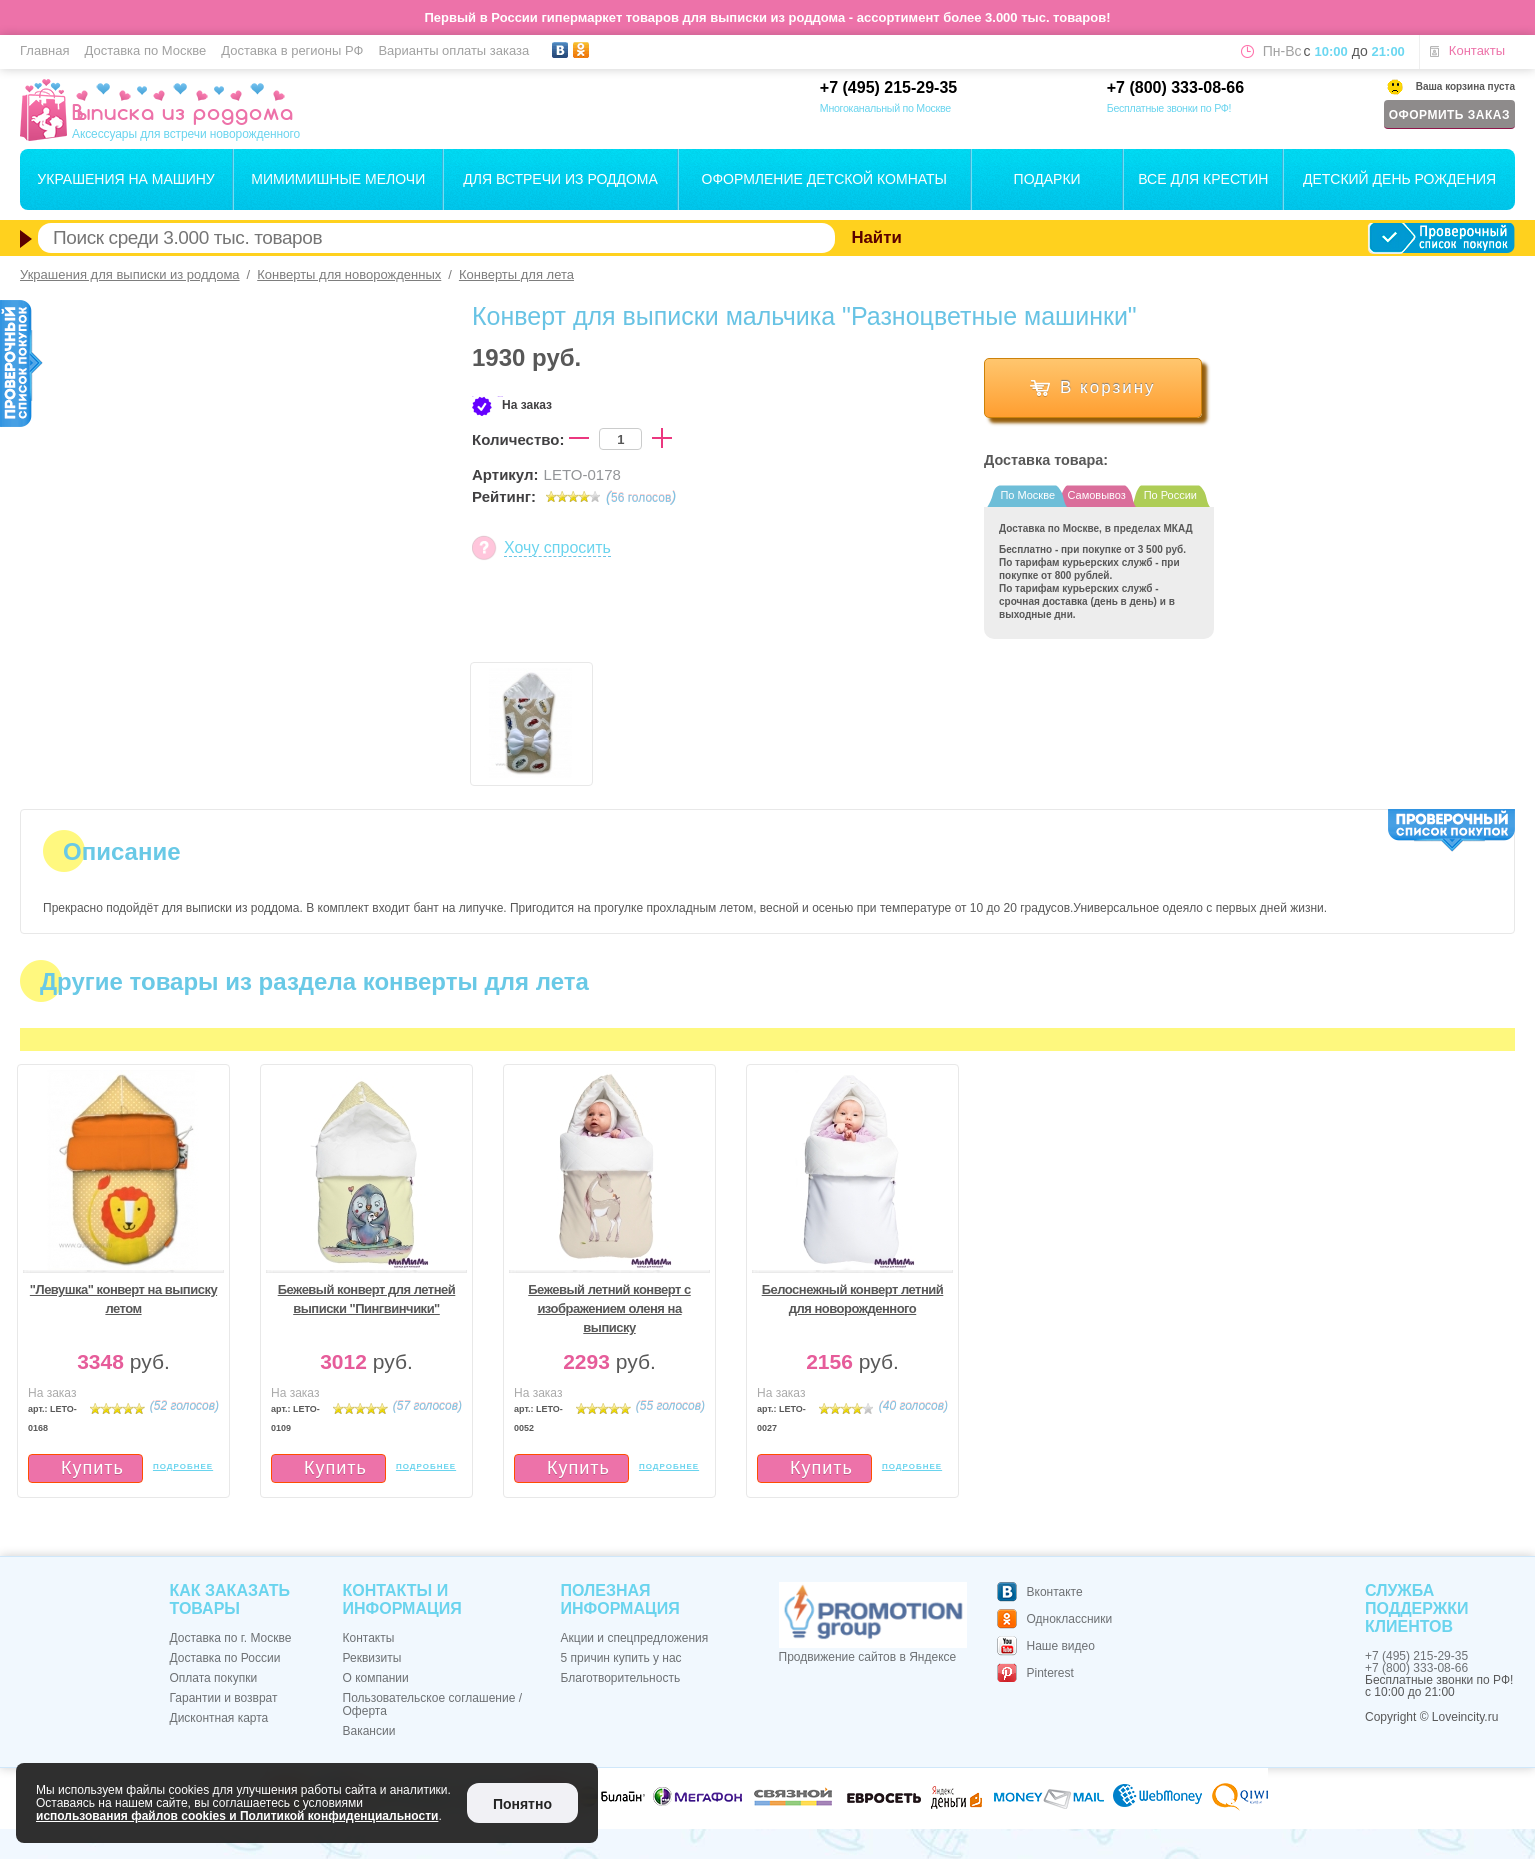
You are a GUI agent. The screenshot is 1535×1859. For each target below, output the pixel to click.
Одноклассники (1070, 1619)
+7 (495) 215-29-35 (888, 87)
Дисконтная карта (219, 1718)
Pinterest (1050, 1673)
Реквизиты (372, 1658)
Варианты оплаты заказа (453, 50)
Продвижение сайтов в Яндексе (868, 1657)
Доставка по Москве (145, 50)
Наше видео (1061, 1646)
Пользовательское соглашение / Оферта (433, 1704)
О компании (376, 1678)
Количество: (518, 439)
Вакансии (369, 1731)
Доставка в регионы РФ (292, 50)
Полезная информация (620, 1599)
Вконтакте (1055, 1592)
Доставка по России (225, 1658)
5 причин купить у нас (621, 1658)
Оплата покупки (214, 1678)
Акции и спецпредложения (635, 1638)
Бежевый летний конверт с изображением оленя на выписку (609, 1308)
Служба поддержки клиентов (1416, 1608)
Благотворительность (621, 1678)
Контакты (1477, 50)
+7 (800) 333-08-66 (1175, 87)
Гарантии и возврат (224, 1698)
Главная (44, 50)
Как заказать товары (230, 1599)
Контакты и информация (402, 1599)
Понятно (522, 1804)
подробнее (183, 1466)
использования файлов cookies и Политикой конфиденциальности (237, 1816)
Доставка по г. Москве (231, 1638)
